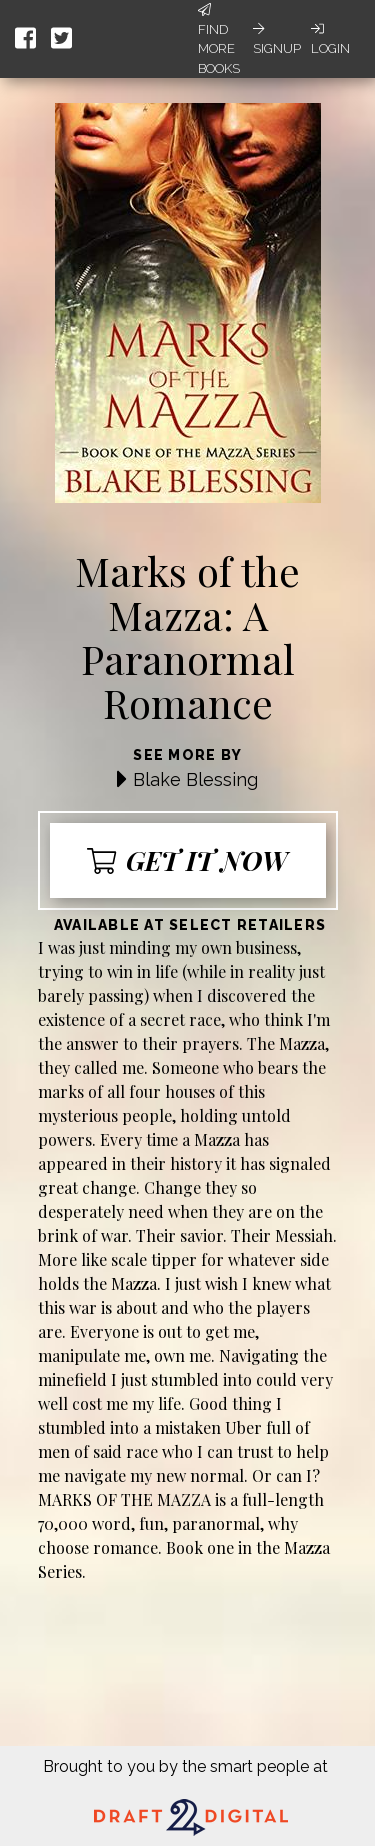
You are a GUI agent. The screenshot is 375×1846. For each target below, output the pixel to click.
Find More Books (219, 39)
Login (330, 39)
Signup (277, 39)
